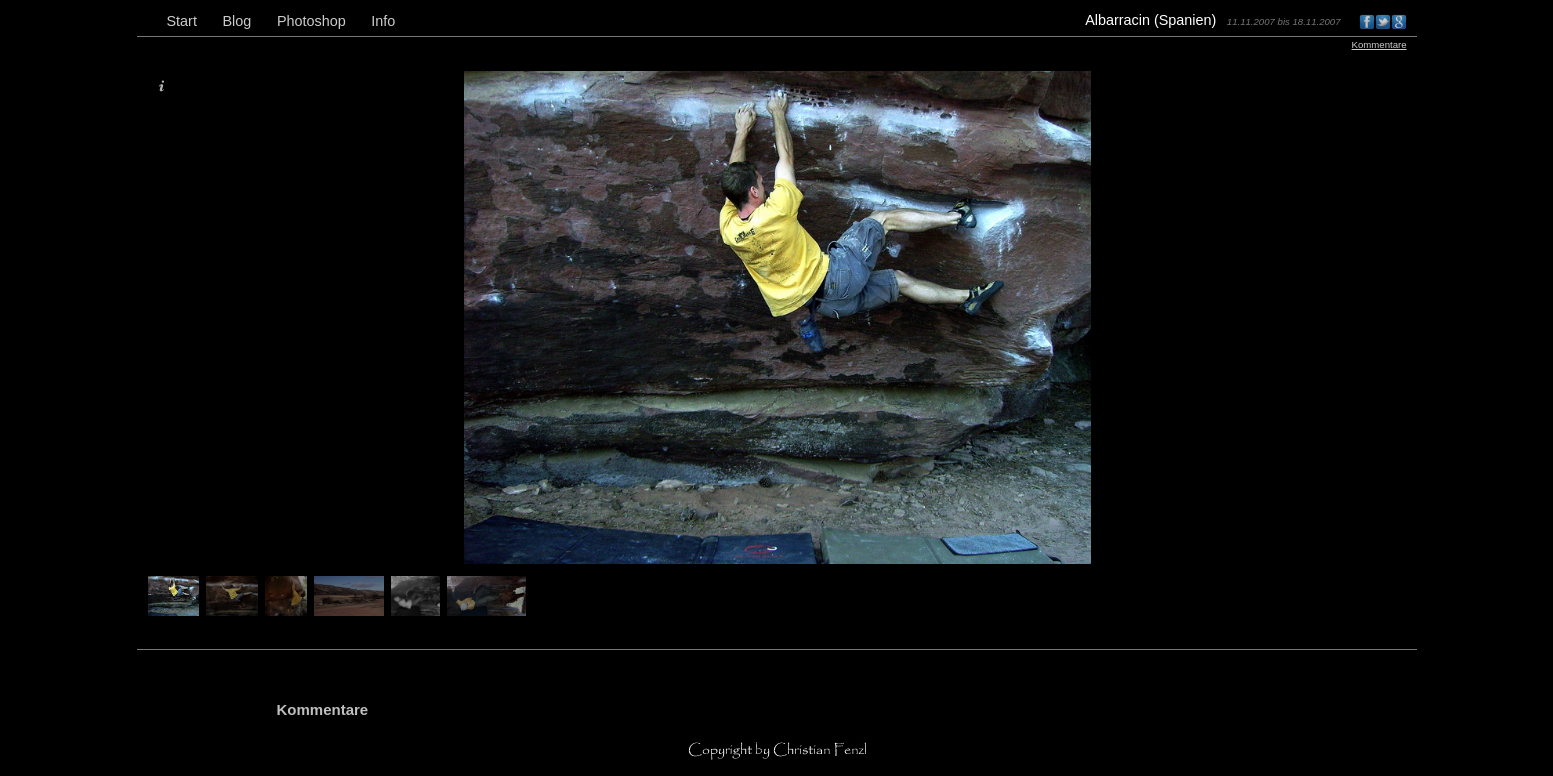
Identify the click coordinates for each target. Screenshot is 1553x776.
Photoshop (311, 21)
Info (383, 21)
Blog (236, 21)
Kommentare (1379, 44)
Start (182, 21)
